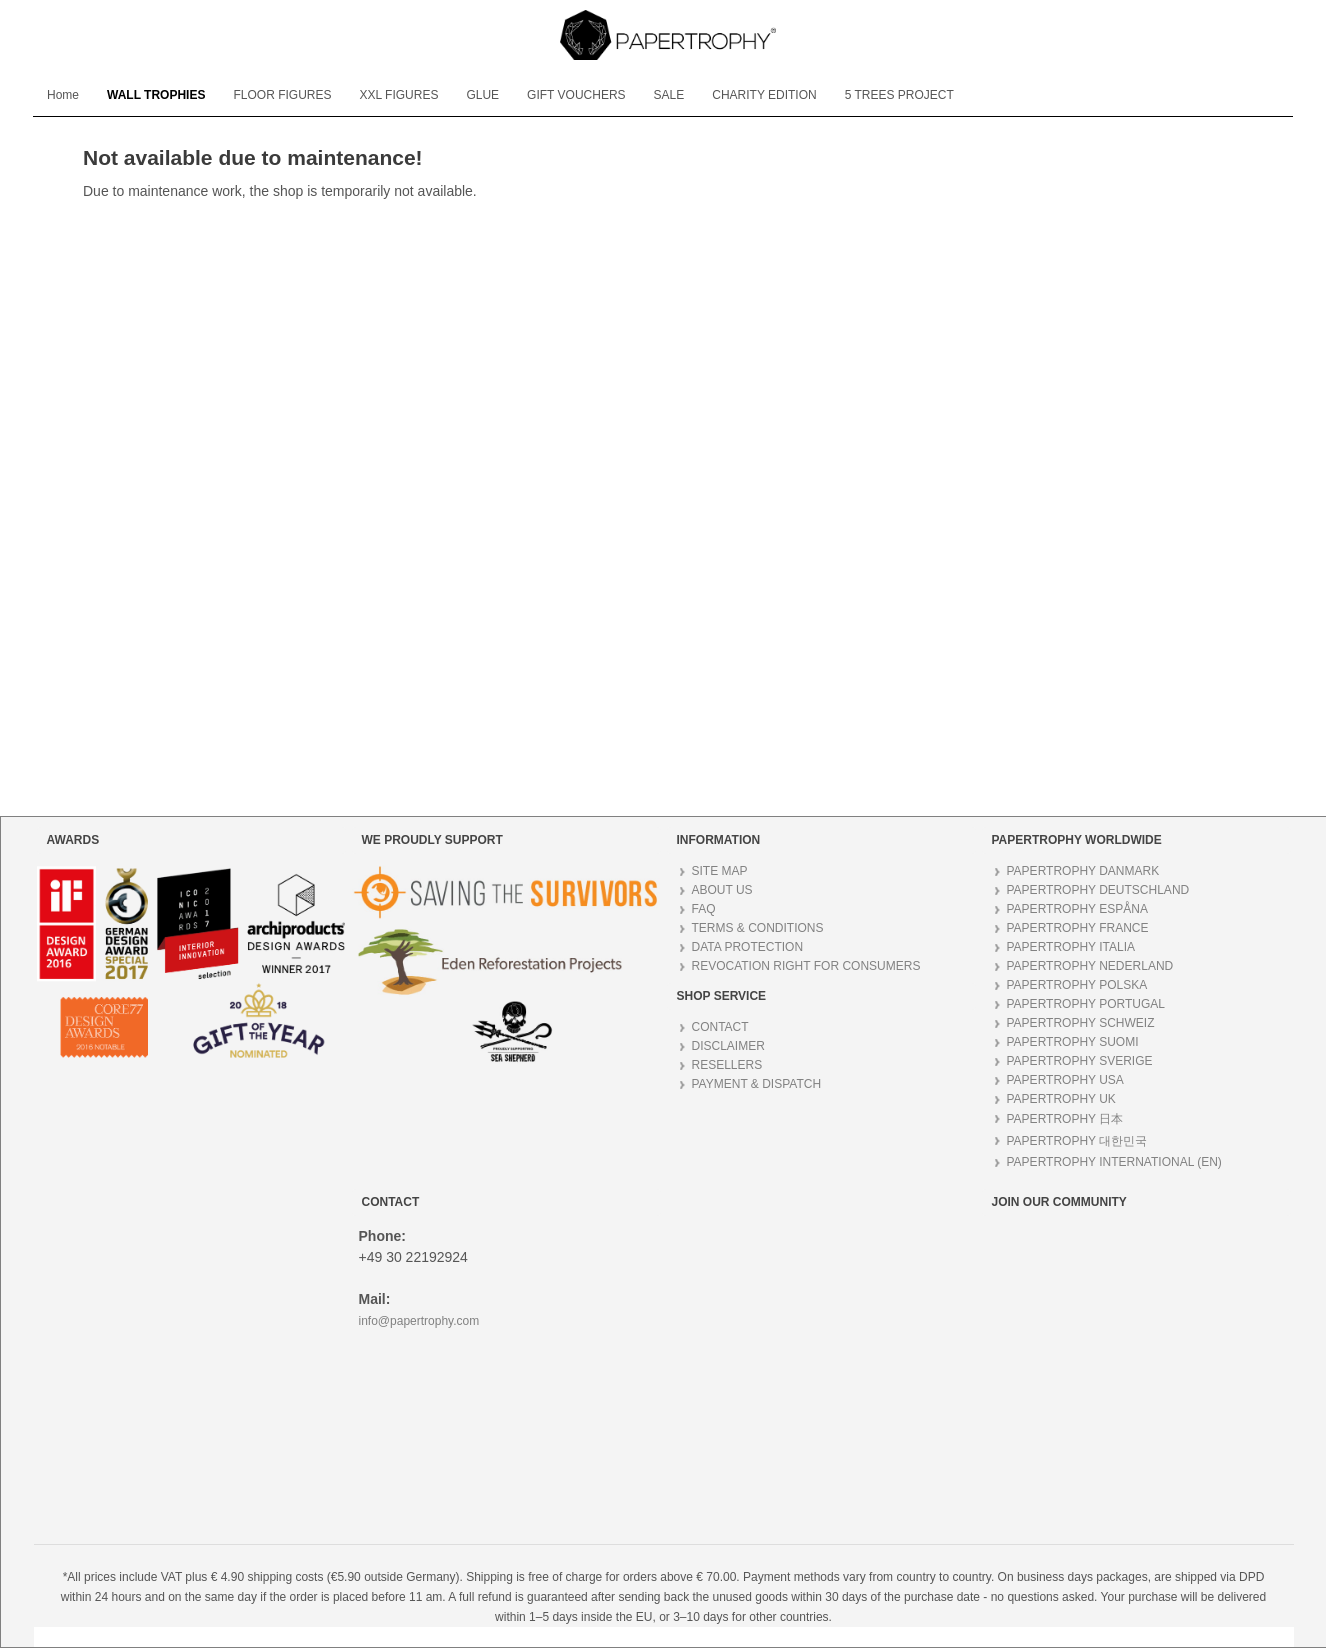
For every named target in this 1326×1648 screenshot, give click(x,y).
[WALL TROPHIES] (156, 95)
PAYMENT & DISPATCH (757, 1084)
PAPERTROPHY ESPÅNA (1077, 909)
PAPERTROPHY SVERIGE (1080, 1061)
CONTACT (720, 1027)
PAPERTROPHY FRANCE (1078, 928)
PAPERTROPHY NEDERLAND (1090, 966)
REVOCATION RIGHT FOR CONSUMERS (806, 966)
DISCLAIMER (728, 1046)
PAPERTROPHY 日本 (1065, 1119)
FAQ (704, 909)
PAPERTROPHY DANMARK (1083, 871)
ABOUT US (722, 890)
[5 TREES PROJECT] (899, 95)
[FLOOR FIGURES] (282, 95)
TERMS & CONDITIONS (758, 928)
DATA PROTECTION (748, 947)
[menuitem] (63, 95)
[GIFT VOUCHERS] (576, 95)
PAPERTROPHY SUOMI (1073, 1042)
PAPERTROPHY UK (1061, 1099)
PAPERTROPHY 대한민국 (1077, 1141)
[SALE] (669, 95)
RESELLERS (727, 1065)
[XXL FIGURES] (398, 95)
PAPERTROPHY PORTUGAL (1086, 1004)
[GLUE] (482, 95)
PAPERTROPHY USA (1065, 1080)
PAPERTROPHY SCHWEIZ (1081, 1023)
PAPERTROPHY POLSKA (1077, 985)
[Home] (63, 95)
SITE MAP (720, 871)
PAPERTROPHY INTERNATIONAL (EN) (1114, 1162)
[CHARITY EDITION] (764, 95)
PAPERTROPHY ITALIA (1071, 947)
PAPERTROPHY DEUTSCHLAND (1098, 890)
